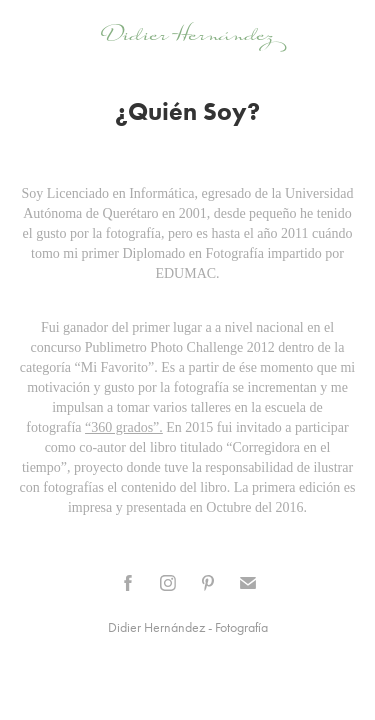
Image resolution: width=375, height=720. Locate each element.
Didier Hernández (187, 34)
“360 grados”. (124, 427)
